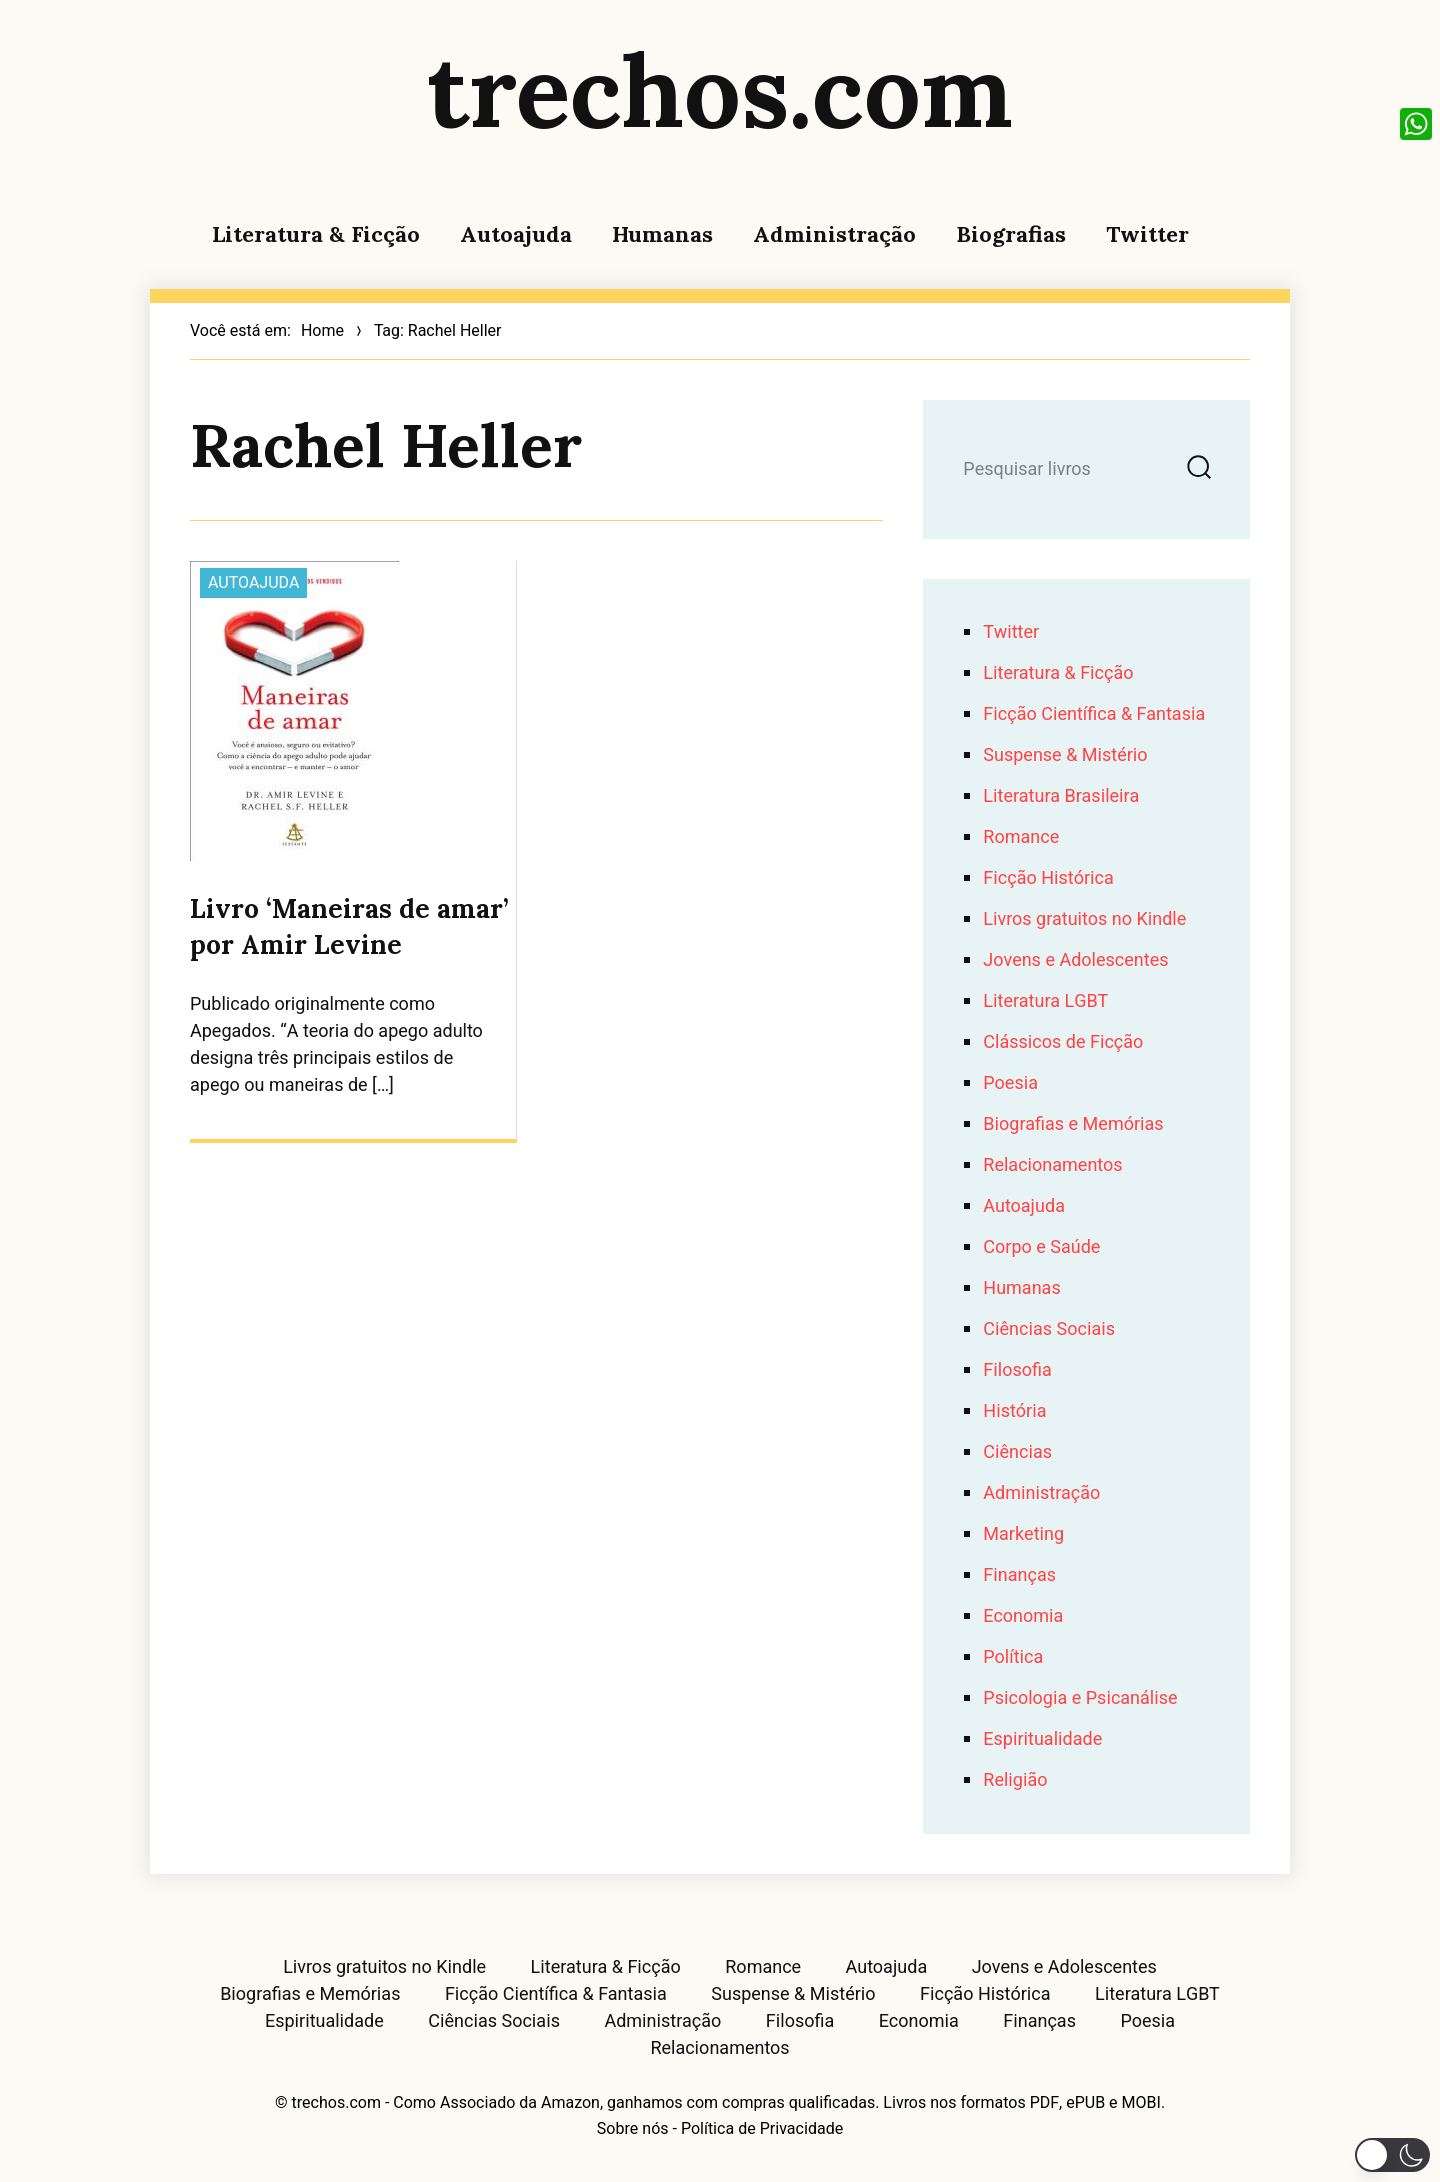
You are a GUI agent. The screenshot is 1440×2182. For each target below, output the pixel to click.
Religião (1015, 1780)
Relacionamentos (1052, 1165)
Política (1013, 1657)
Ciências (1017, 1452)
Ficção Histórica (1048, 878)
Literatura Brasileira (1061, 796)
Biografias (1011, 234)
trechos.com (720, 90)
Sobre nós (633, 2129)
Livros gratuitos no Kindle (1084, 919)
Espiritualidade (1042, 1739)
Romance (1021, 837)
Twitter (1147, 234)
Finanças (1019, 1575)
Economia (1023, 1616)
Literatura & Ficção (316, 234)
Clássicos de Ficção (1063, 1042)
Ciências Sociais (1049, 1329)
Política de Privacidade (762, 2129)
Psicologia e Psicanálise (1080, 1698)
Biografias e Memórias (1073, 1124)
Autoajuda (516, 234)
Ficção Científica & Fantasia (1094, 714)
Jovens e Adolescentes (1075, 960)
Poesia (1010, 1083)
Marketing (1023, 1534)
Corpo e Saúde (1041, 1247)
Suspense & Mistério (1065, 755)
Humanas (662, 234)
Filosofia (1017, 1370)
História (1014, 1411)
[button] (1392, 2155)
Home (322, 331)
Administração (834, 234)
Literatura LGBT (1045, 1001)
